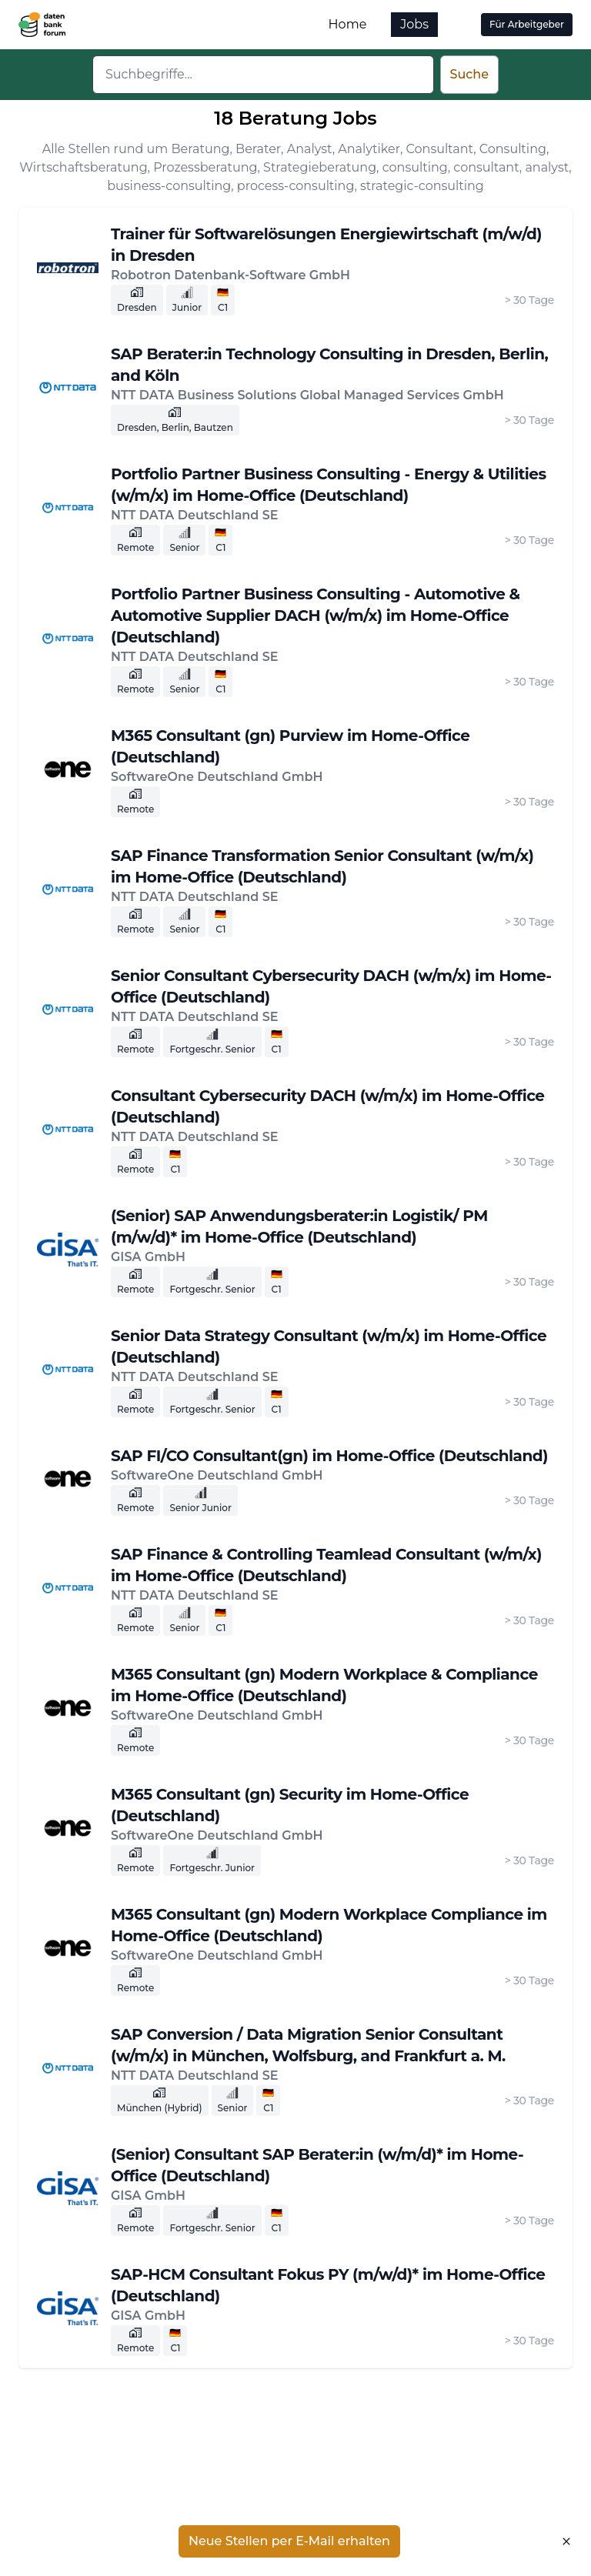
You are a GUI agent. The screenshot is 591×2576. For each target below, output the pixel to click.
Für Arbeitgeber (526, 24)
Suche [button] (469, 74)
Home (348, 24)
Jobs (414, 24)
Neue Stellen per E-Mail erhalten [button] (289, 2541)
